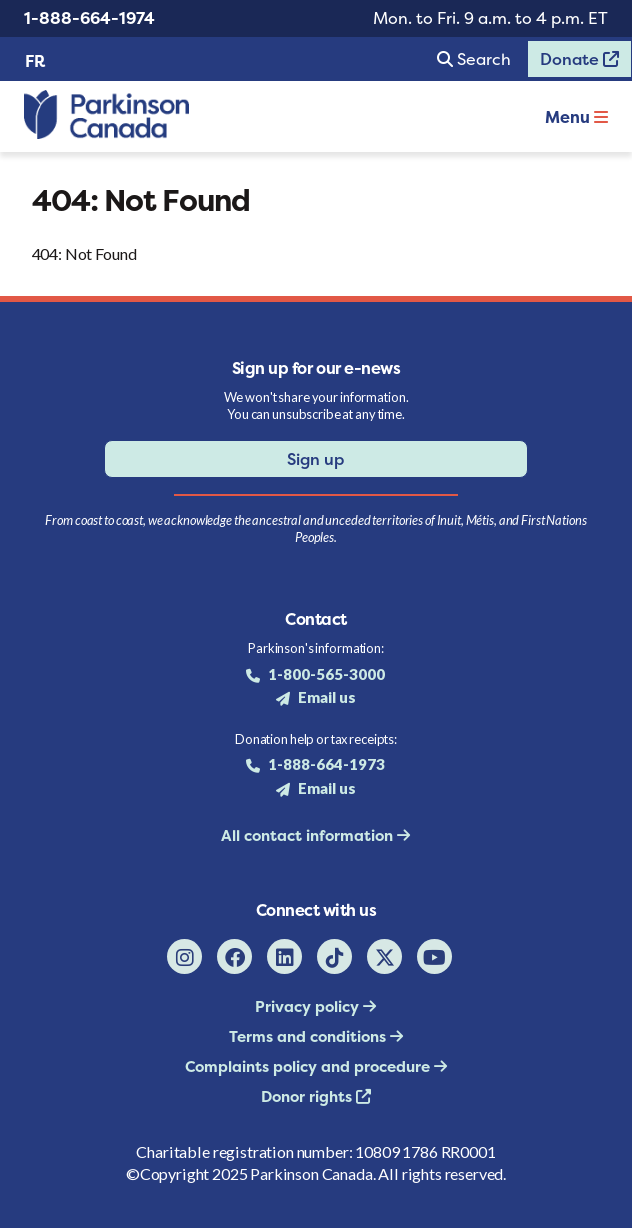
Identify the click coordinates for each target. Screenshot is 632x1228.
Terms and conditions (309, 1036)
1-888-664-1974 (89, 18)
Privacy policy (309, 1006)
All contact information (309, 835)
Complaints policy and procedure (309, 1066)
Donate (573, 63)
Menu (576, 117)
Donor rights (308, 1096)
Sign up (315, 459)
